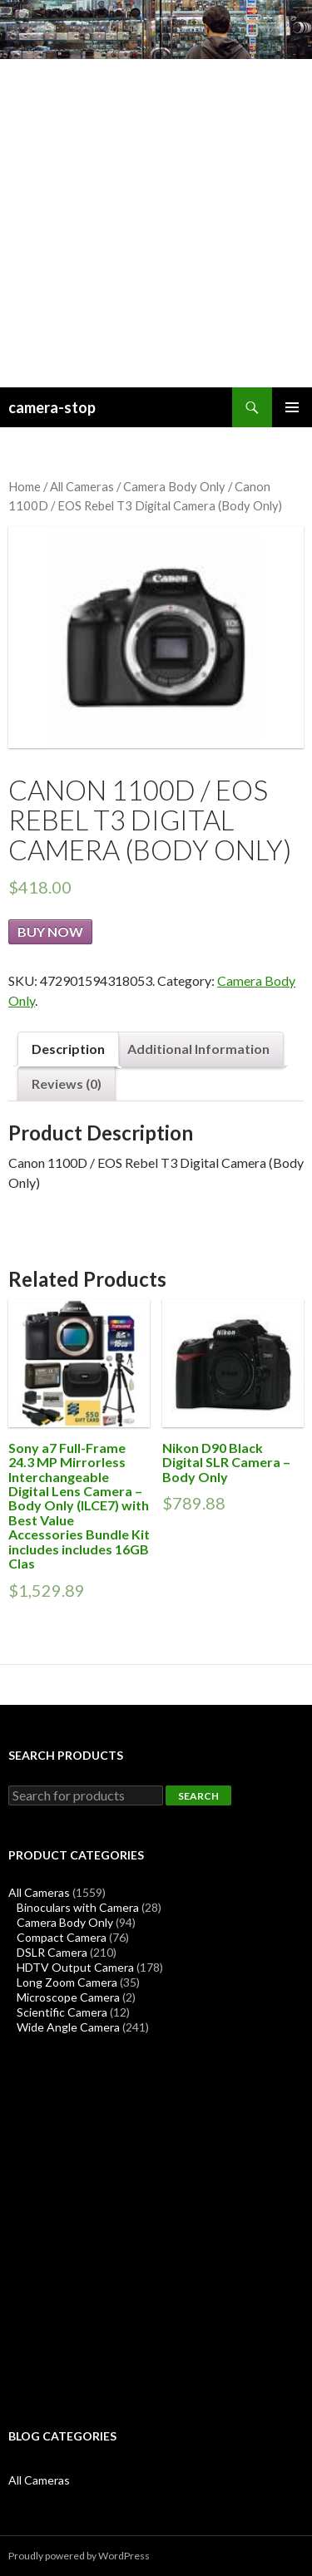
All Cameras (82, 486)
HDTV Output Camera (75, 1967)
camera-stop (52, 407)
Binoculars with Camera (78, 1907)
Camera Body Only (174, 486)
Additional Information (198, 1049)
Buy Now (50, 931)
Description (68, 1049)
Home (24, 486)
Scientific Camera (62, 2012)
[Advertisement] (156, 223)
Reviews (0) (67, 1083)
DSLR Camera (52, 1952)
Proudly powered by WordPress (79, 2555)
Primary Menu (292, 407)
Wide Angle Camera (68, 2027)
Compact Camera (61, 1937)
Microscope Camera (68, 1997)
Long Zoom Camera (67, 1982)
